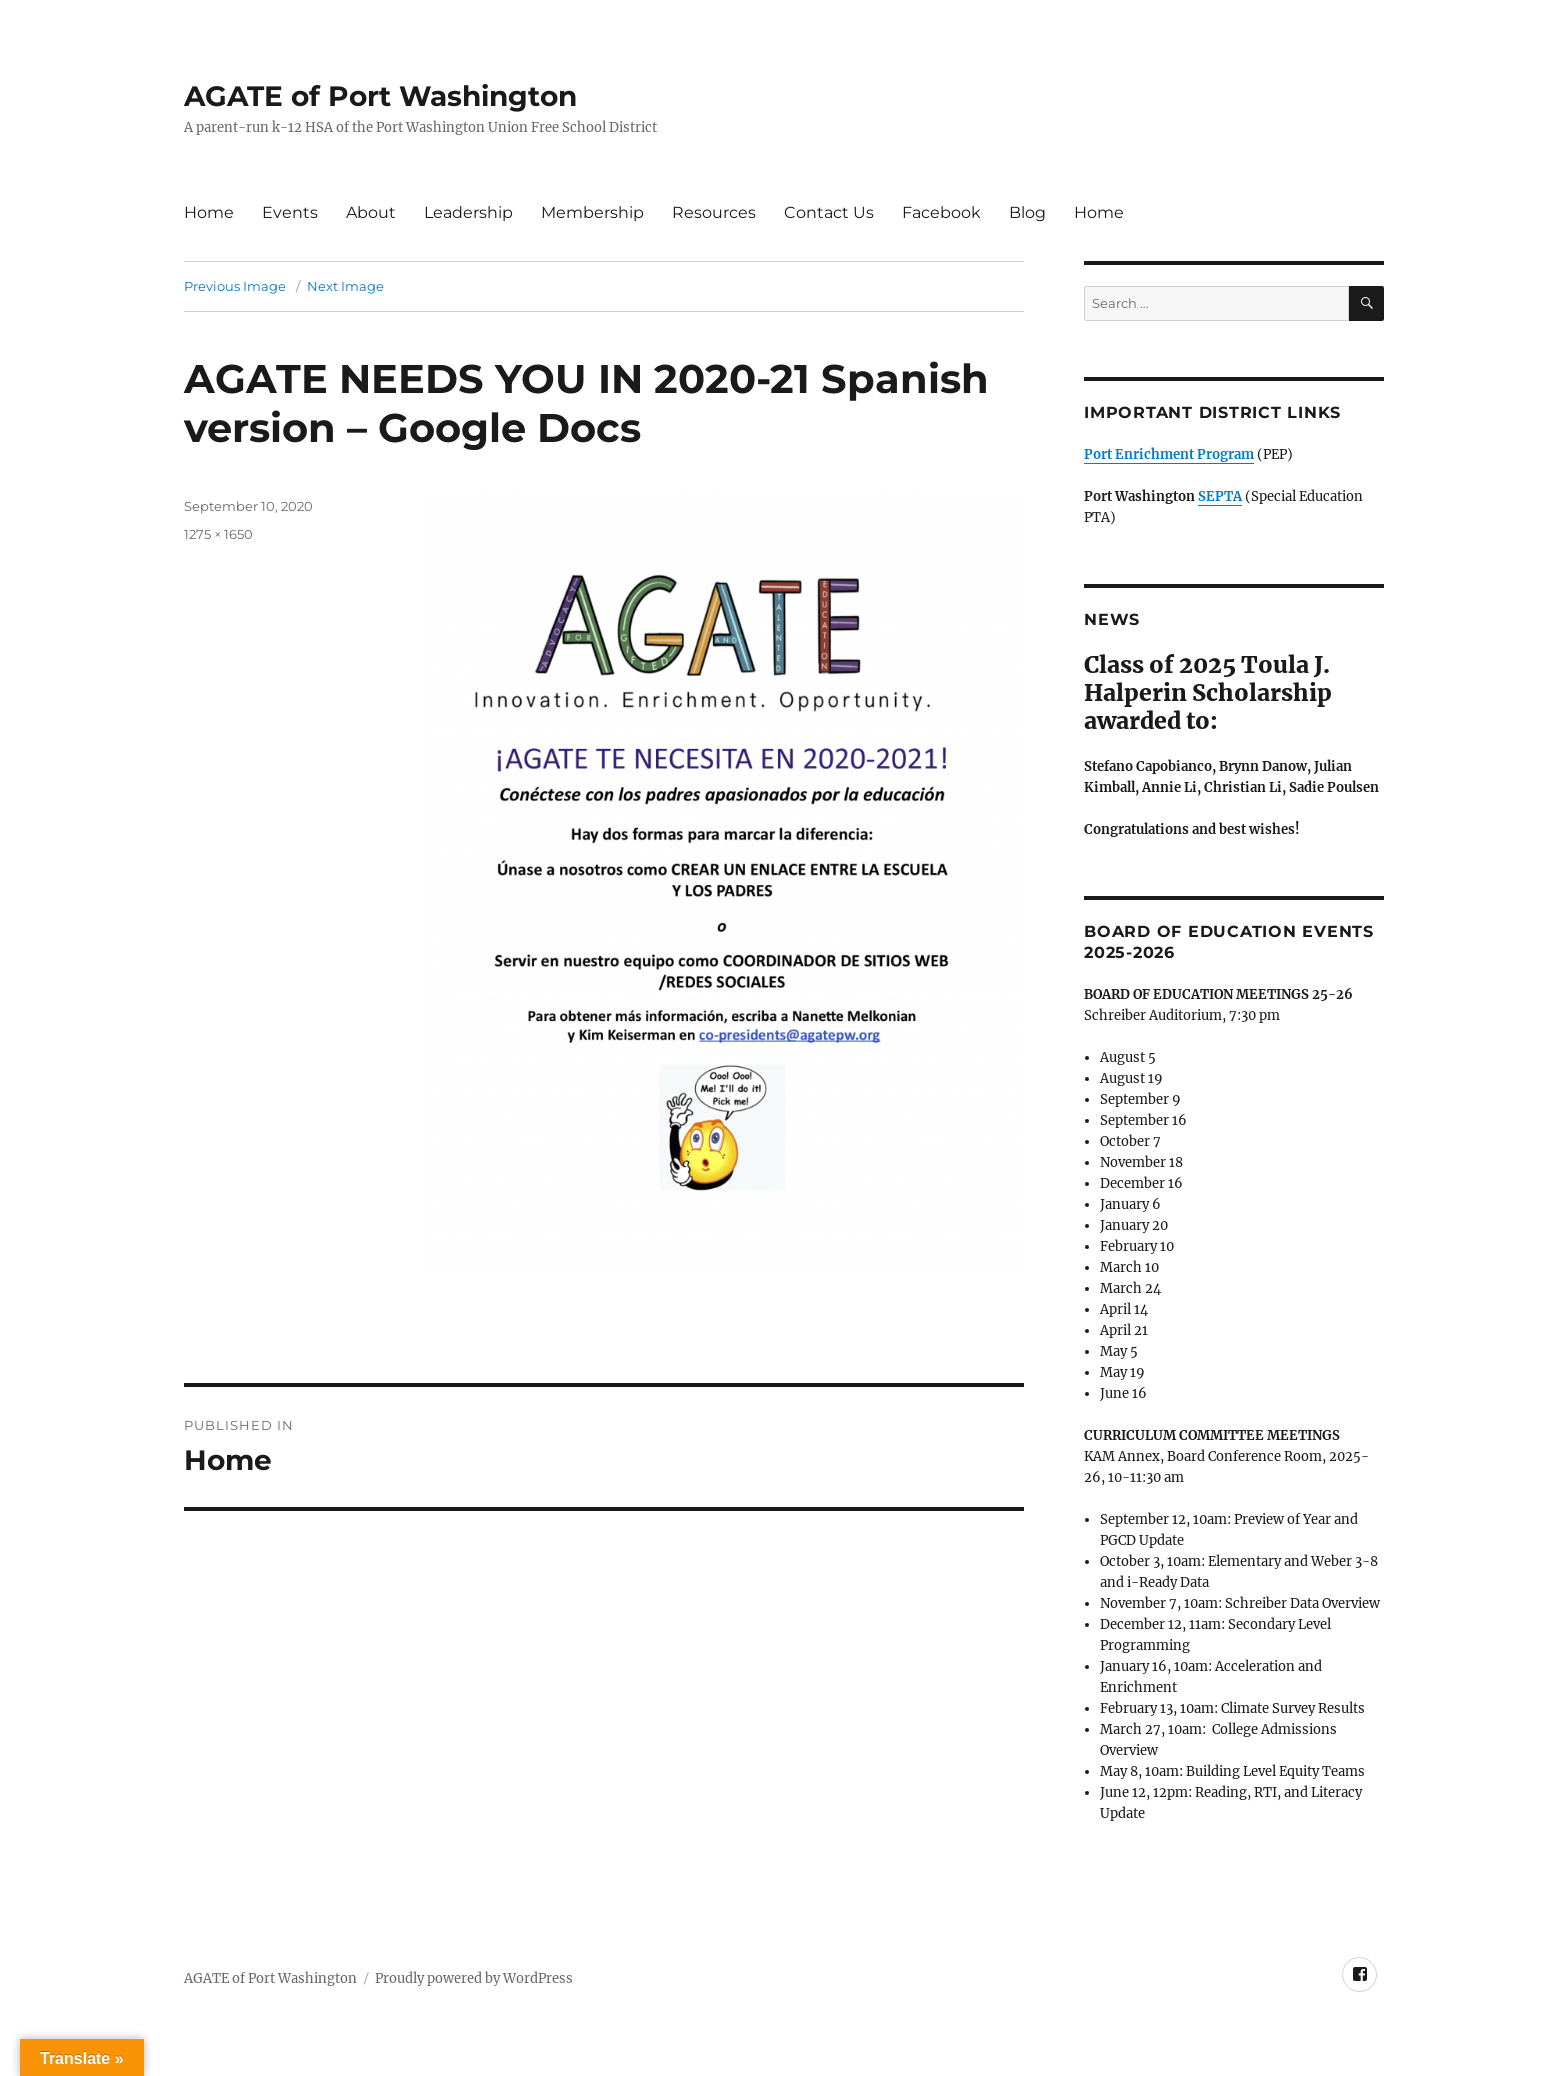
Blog (1027, 212)
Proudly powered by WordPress (474, 1978)
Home (209, 212)
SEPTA (1220, 496)
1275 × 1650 (218, 534)
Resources (714, 212)
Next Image (345, 286)
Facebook (941, 212)
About (371, 212)
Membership (592, 212)
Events (290, 212)
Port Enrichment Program (1169, 454)
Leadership (468, 212)
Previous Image (235, 286)
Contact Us (829, 212)
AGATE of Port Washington (380, 96)
